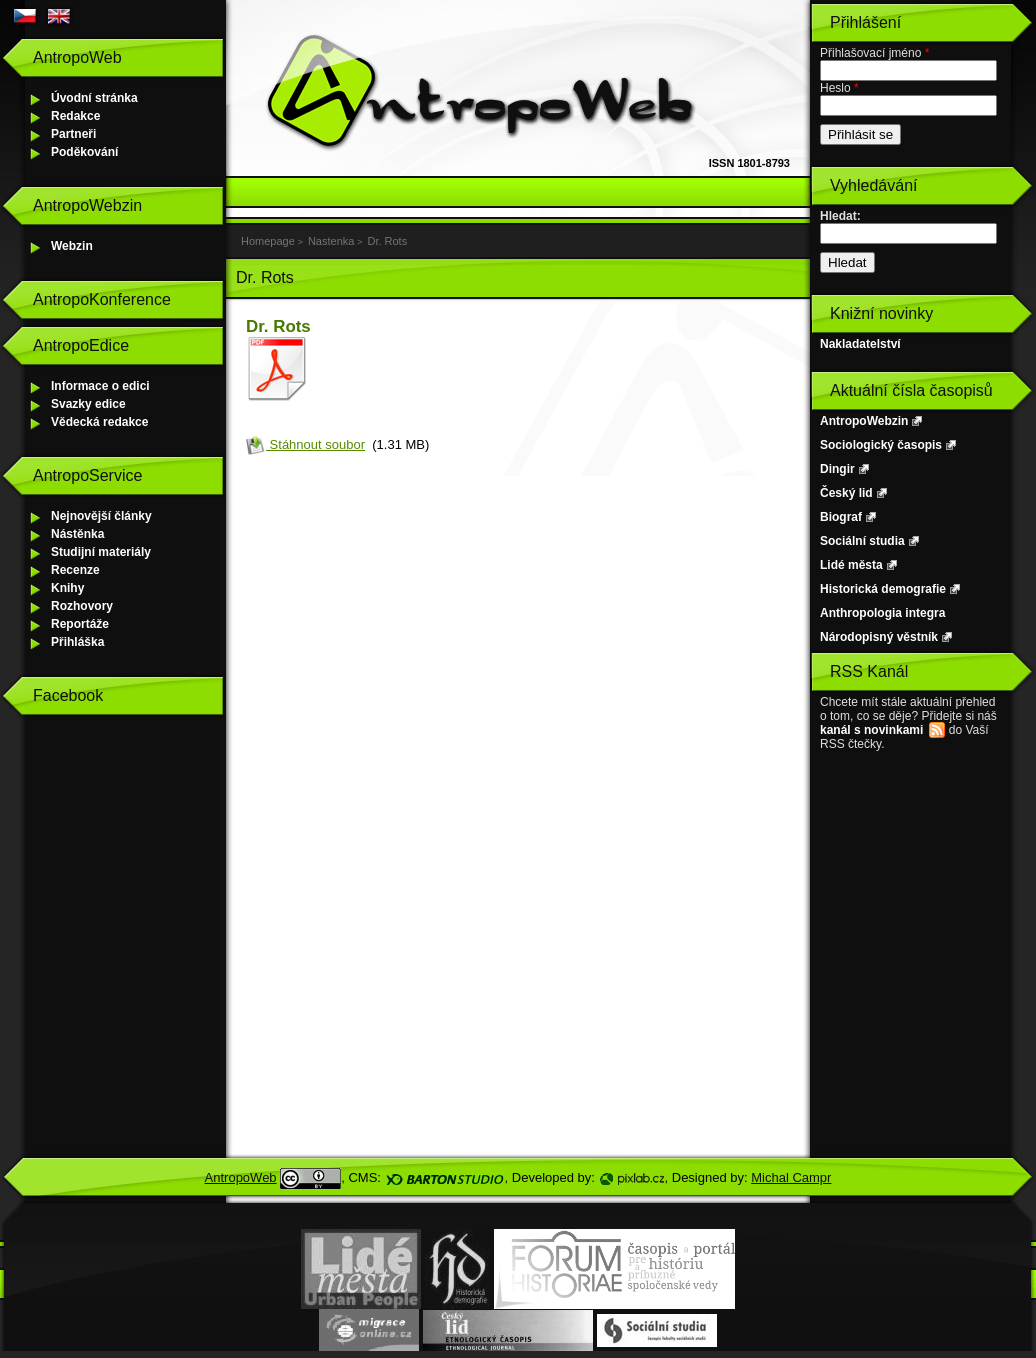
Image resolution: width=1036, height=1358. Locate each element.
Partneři (73, 134)
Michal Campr (791, 1177)
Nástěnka (77, 534)
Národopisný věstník (879, 637)
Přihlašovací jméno (874, 53)
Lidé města (851, 565)
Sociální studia (862, 541)
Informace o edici (100, 386)
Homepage (268, 241)
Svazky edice (88, 404)
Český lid (846, 493)
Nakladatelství (860, 344)
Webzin (72, 246)
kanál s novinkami (871, 730)
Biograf (841, 517)
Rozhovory (82, 606)
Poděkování (84, 152)
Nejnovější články (101, 516)
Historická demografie (883, 589)
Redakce (75, 116)
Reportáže (80, 624)
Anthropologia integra (882, 613)
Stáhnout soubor (305, 444)
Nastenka (331, 241)
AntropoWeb (241, 1177)
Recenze (75, 570)
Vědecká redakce (99, 422)
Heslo (839, 88)
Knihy (67, 588)
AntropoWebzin (864, 421)
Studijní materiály (101, 552)
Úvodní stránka (94, 98)
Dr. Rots (387, 241)
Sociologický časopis (881, 445)
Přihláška (77, 642)
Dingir (837, 469)
